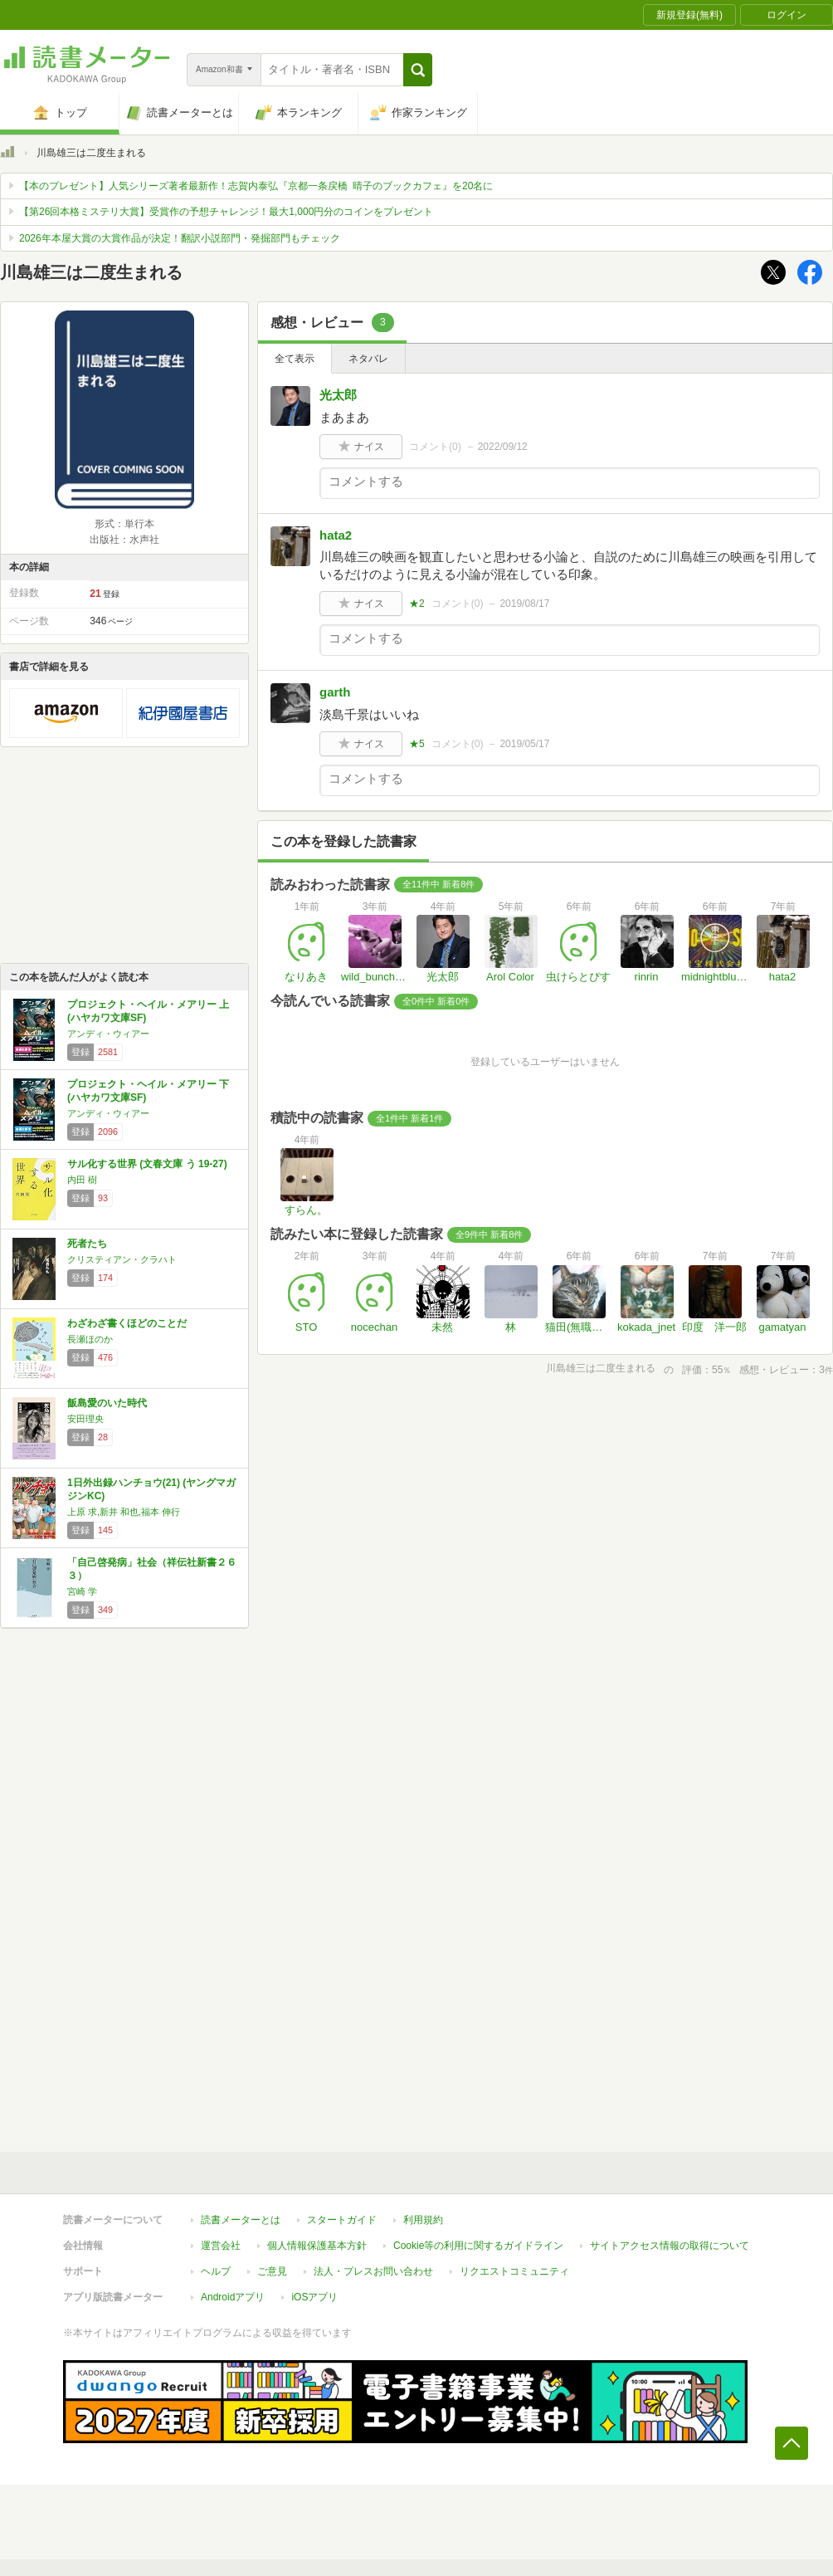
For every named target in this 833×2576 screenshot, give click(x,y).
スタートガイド (342, 2220)
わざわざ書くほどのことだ (127, 1323)
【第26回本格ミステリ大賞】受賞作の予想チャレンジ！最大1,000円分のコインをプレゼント (226, 212)
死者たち (87, 1243)
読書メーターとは (240, 2220)
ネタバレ (368, 358)
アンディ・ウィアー (108, 1034)
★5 (417, 744)
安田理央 (85, 1419)
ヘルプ (216, 2271)
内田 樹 (82, 1180)
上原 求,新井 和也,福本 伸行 (123, 1512)
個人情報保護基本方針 (317, 2246)
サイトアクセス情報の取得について (669, 2246)
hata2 (335, 535)
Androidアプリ (233, 2297)
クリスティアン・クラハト (122, 1259)
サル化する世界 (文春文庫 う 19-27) (147, 1164)
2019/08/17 (524, 604)
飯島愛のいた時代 (107, 1403)
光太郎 (338, 395)
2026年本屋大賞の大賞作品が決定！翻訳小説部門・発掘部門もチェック (179, 238)
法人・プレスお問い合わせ (373, 2271)
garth (335, 692)
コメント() (435, 447)
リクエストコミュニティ (514, 2271)
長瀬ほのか (90, 1339)
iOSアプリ (314, 2297)
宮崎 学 (82, 1591)
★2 (417, 603)
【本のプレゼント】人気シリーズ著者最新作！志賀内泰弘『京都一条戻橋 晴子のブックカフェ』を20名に (256, 186)
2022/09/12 (503, 447)
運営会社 (221, 2246)
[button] (417, 69)
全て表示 (294, 358)
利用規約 (423, 2220)
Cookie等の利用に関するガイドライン (478, 2246)
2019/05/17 (524, 744)
